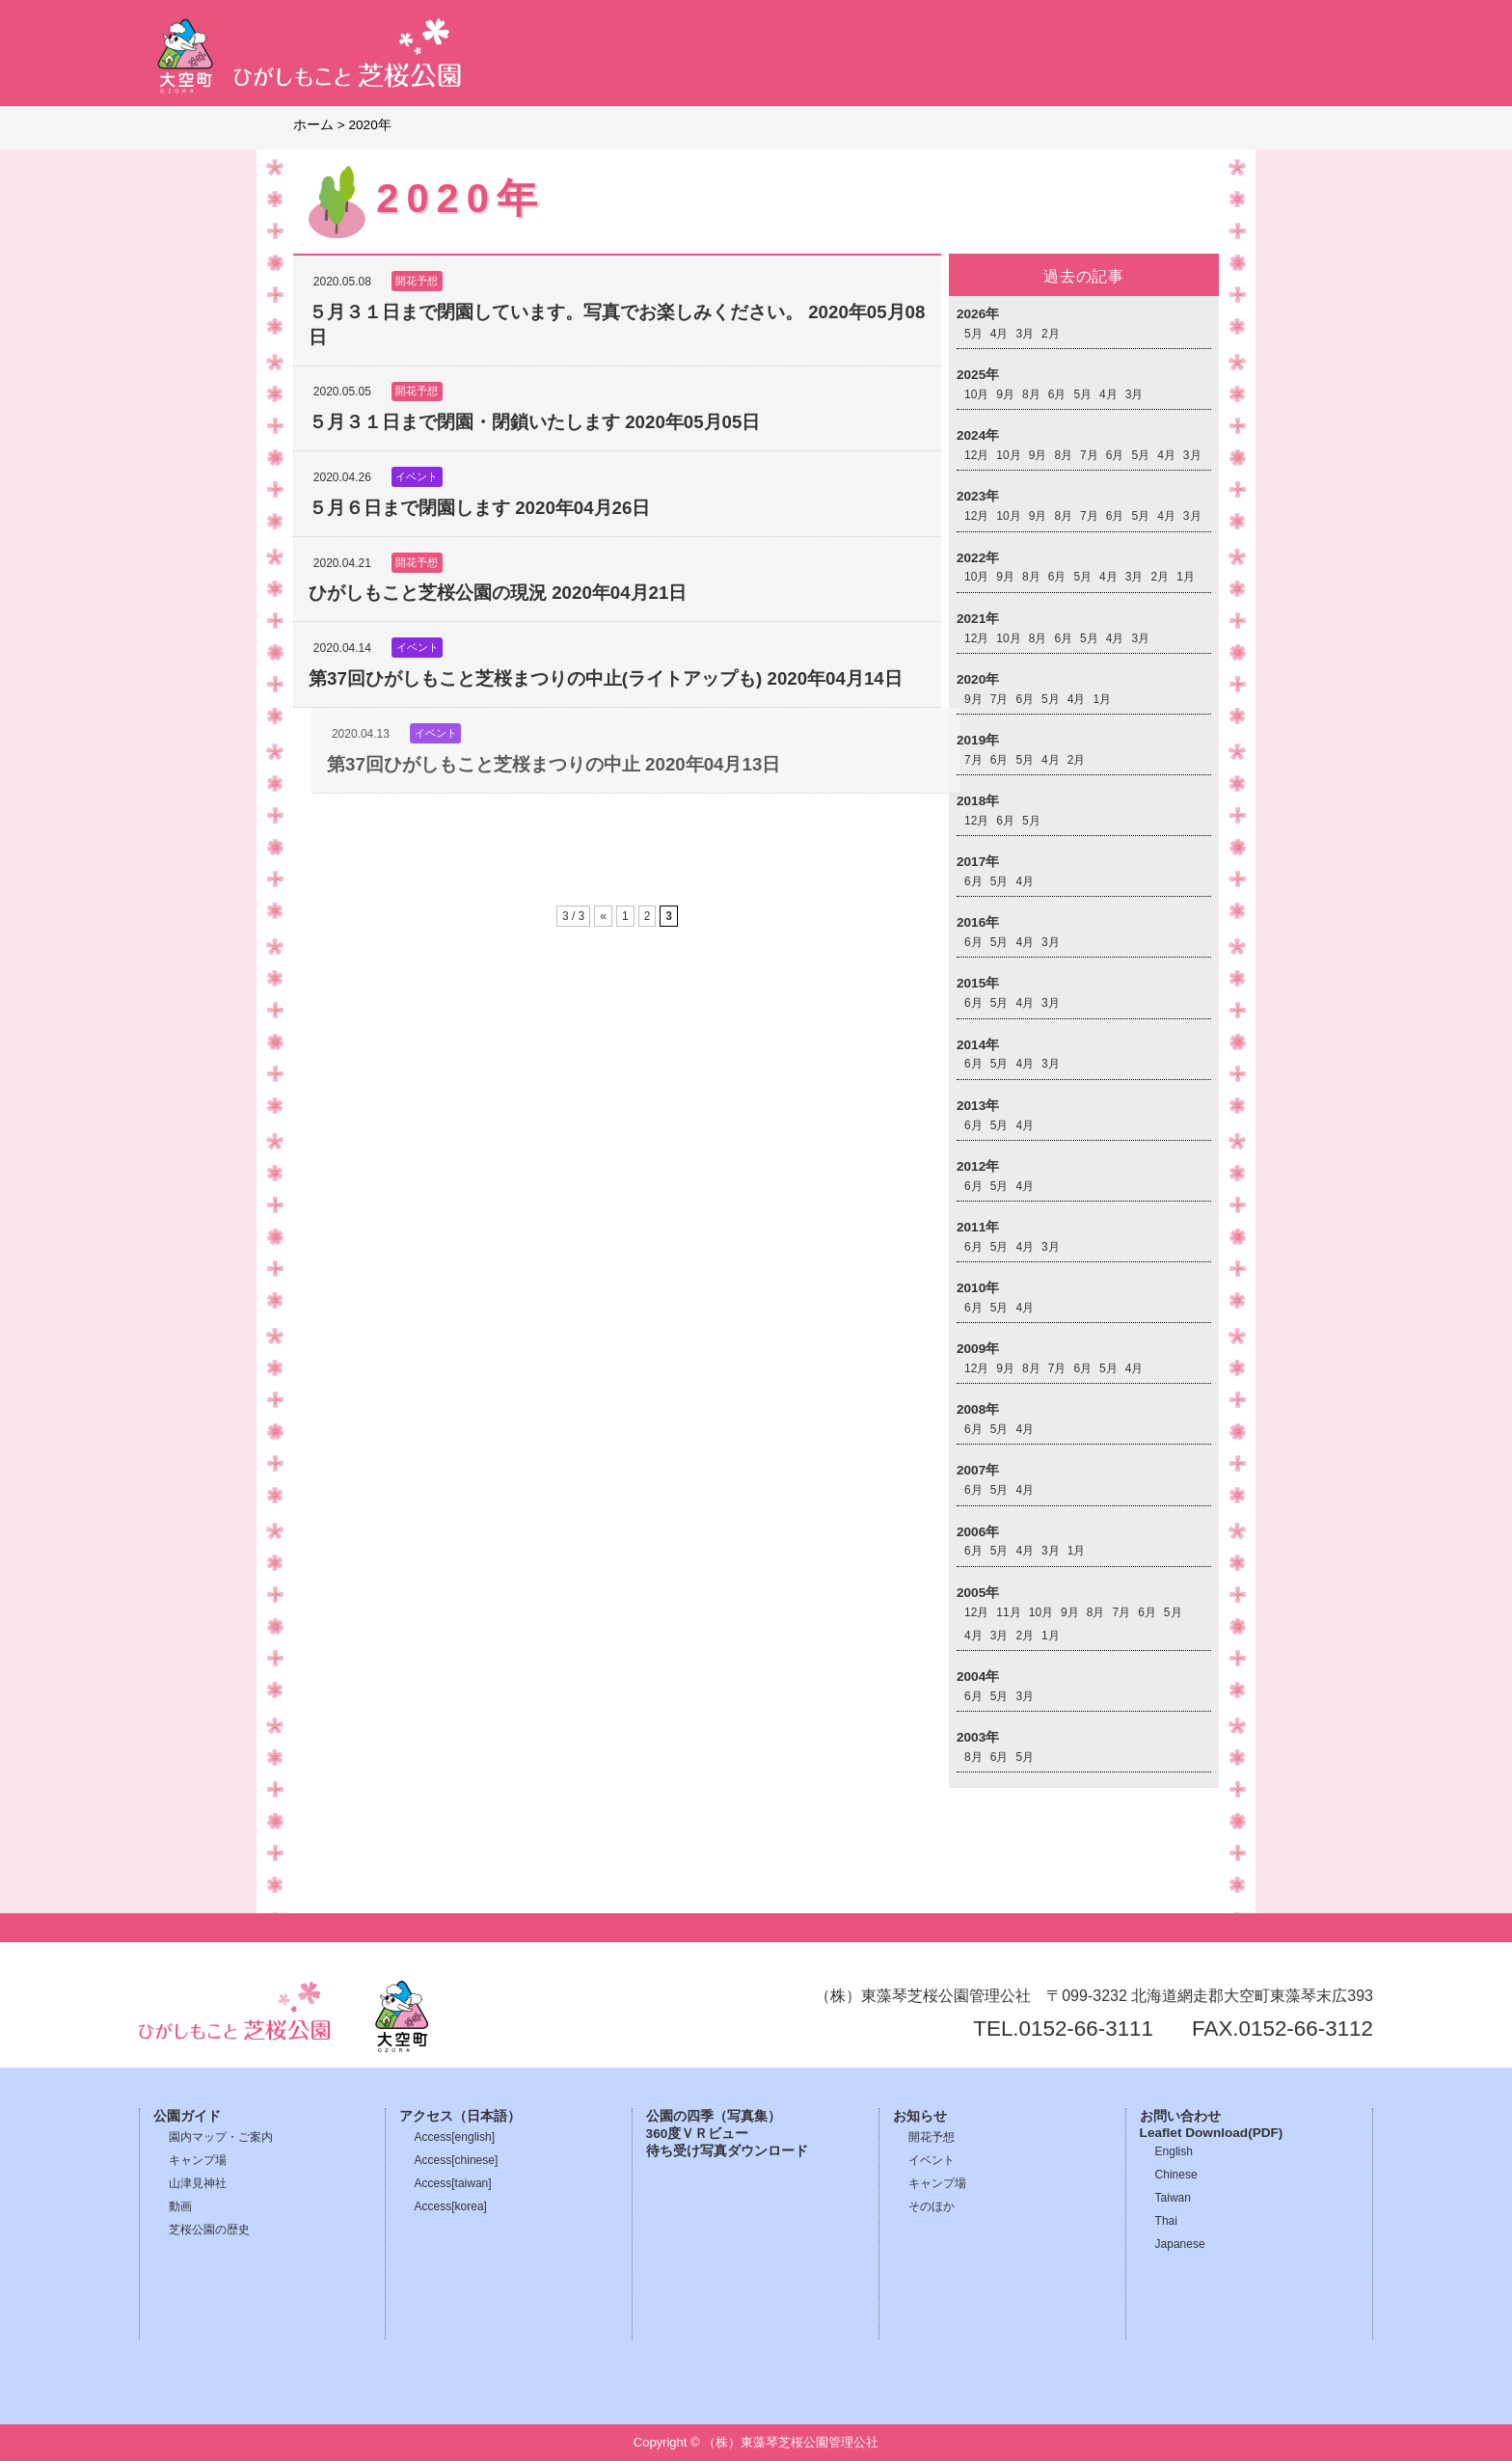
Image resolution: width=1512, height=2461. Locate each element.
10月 (976, 394)
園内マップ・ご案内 (221, 2137)
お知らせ (920, 2116)
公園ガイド (187, 2116)
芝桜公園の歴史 (209, 2229)
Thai (1166, 2221)
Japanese (1180, 2244)
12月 (976, 455)
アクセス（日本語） (460, 2116)
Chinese (1176, 2174)
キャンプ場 (198, 2160)
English (1174, 2151)
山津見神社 (198, 2183)
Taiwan (1173, 2197)
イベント (931, 2160)
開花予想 (931, 2137)
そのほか (931, 2206)
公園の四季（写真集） (713, 2116)
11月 (1008, 1612)
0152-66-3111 (1086, 2028)
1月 (1185, 576)
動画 (180, 2206)
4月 (999, 333)
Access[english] (455, 2137)
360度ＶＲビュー (697, 2133)
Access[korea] (451, 2206)
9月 (1005, 394)
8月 (1031, 394)
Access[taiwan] (453, 2183)
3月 (1024, 333)
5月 (973, 333)
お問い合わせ (1180, 2116)
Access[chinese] (457, 2160)
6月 (1057, 394)
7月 (1089, 455)
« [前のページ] (603, 916)
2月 (1050, 333)
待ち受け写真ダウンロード (727, 2151)
